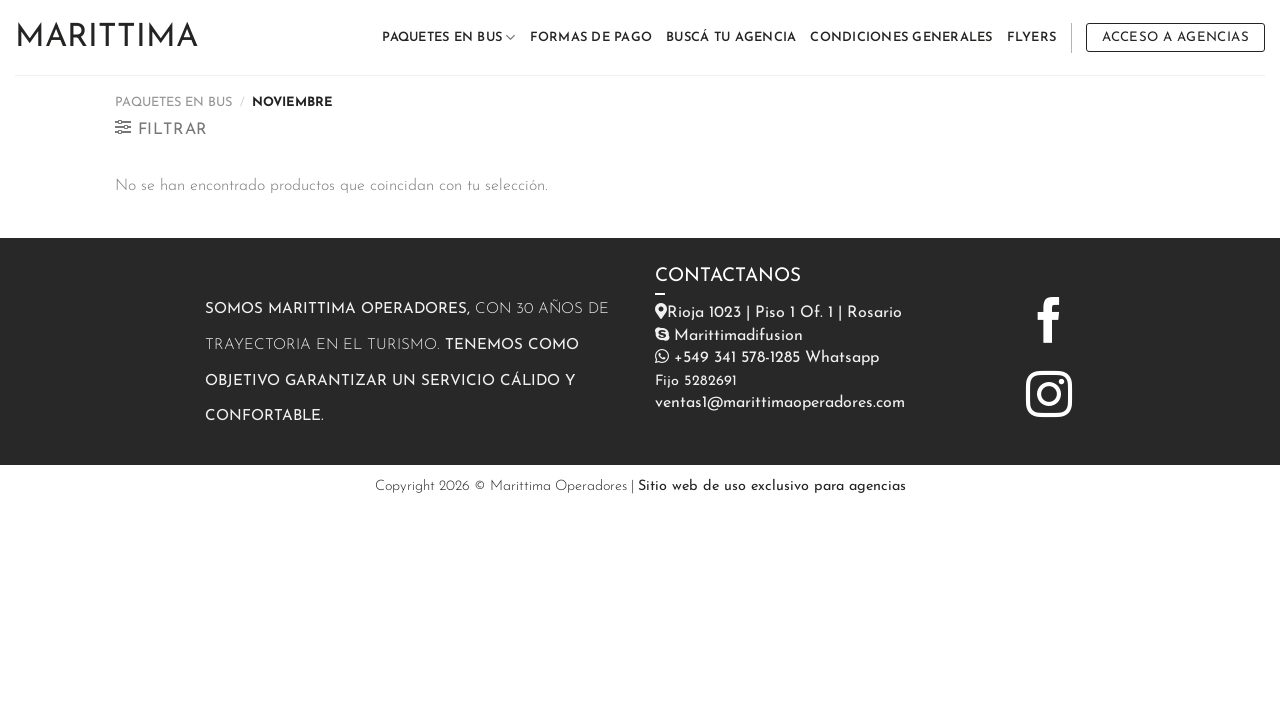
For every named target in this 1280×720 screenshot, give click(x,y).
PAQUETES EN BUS (448, 37)
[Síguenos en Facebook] (1049, 324)
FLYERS (1032, 37)
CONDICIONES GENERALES (901, 37)
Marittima (106, 38)
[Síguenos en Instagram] (1049, 398)
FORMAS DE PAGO (591, 37)
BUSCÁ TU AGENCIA (731, 37)
